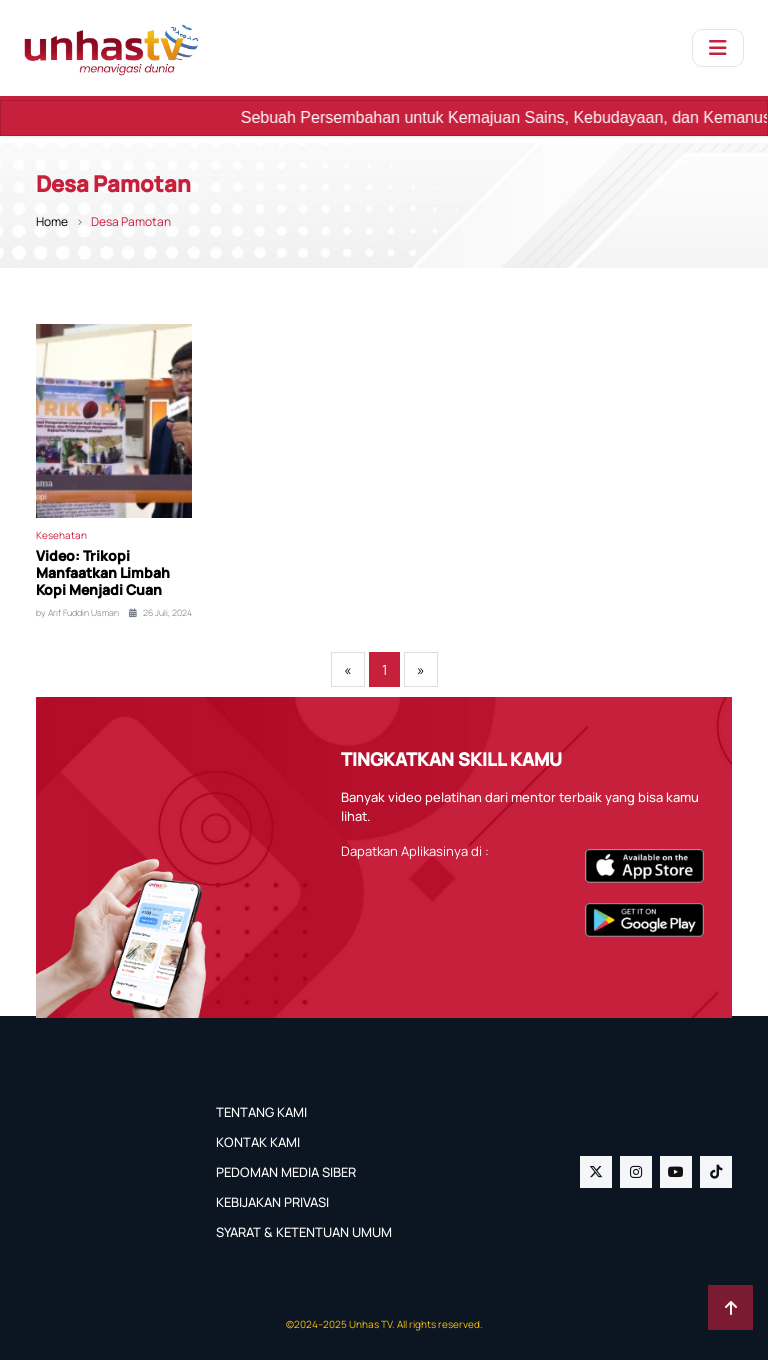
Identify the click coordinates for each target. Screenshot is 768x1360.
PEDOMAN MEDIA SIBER (286, 1172)
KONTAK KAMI (258, 1142)
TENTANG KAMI (261, 1112)
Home (52, 221)
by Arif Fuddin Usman (77, 613)
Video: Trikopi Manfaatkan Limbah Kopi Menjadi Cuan (103, 573)
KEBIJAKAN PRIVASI (272, 1202)
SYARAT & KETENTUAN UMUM (304, 1232)
